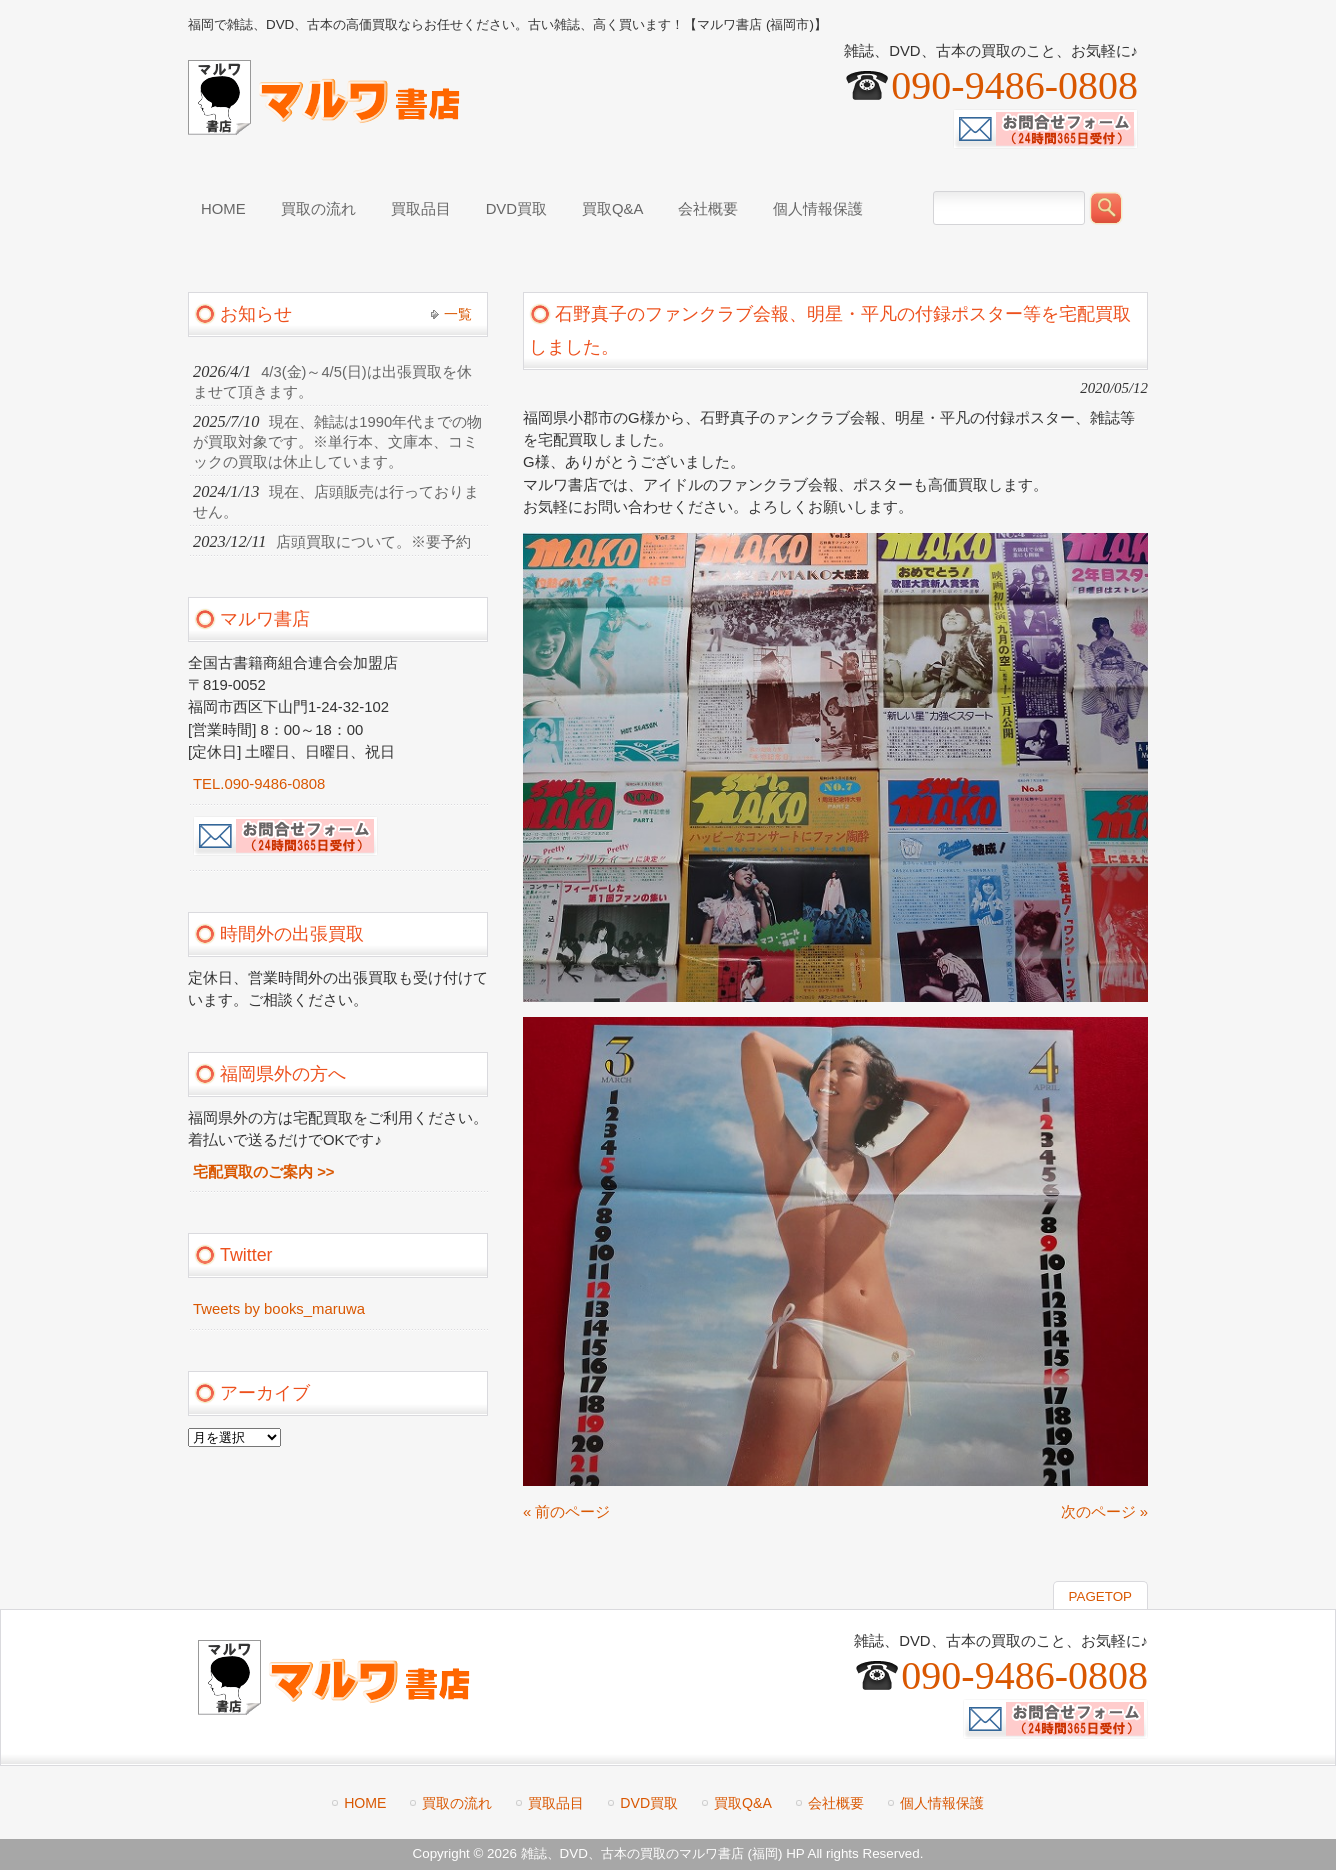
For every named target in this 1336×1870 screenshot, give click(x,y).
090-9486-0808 (1014, 85)
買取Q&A (743, 1803)
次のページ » (1104, 1512)
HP (795, 1853)
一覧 (458, 314)
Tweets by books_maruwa (279, 1309)
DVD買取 (649, 1803)
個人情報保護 (942, 1803)
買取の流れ (457, 1803)
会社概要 (836, 1803)
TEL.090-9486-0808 (259, 784)
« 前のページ (566, 1512)
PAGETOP (1100, 1596)
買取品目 (556, 1803)
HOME (365, 1803)
